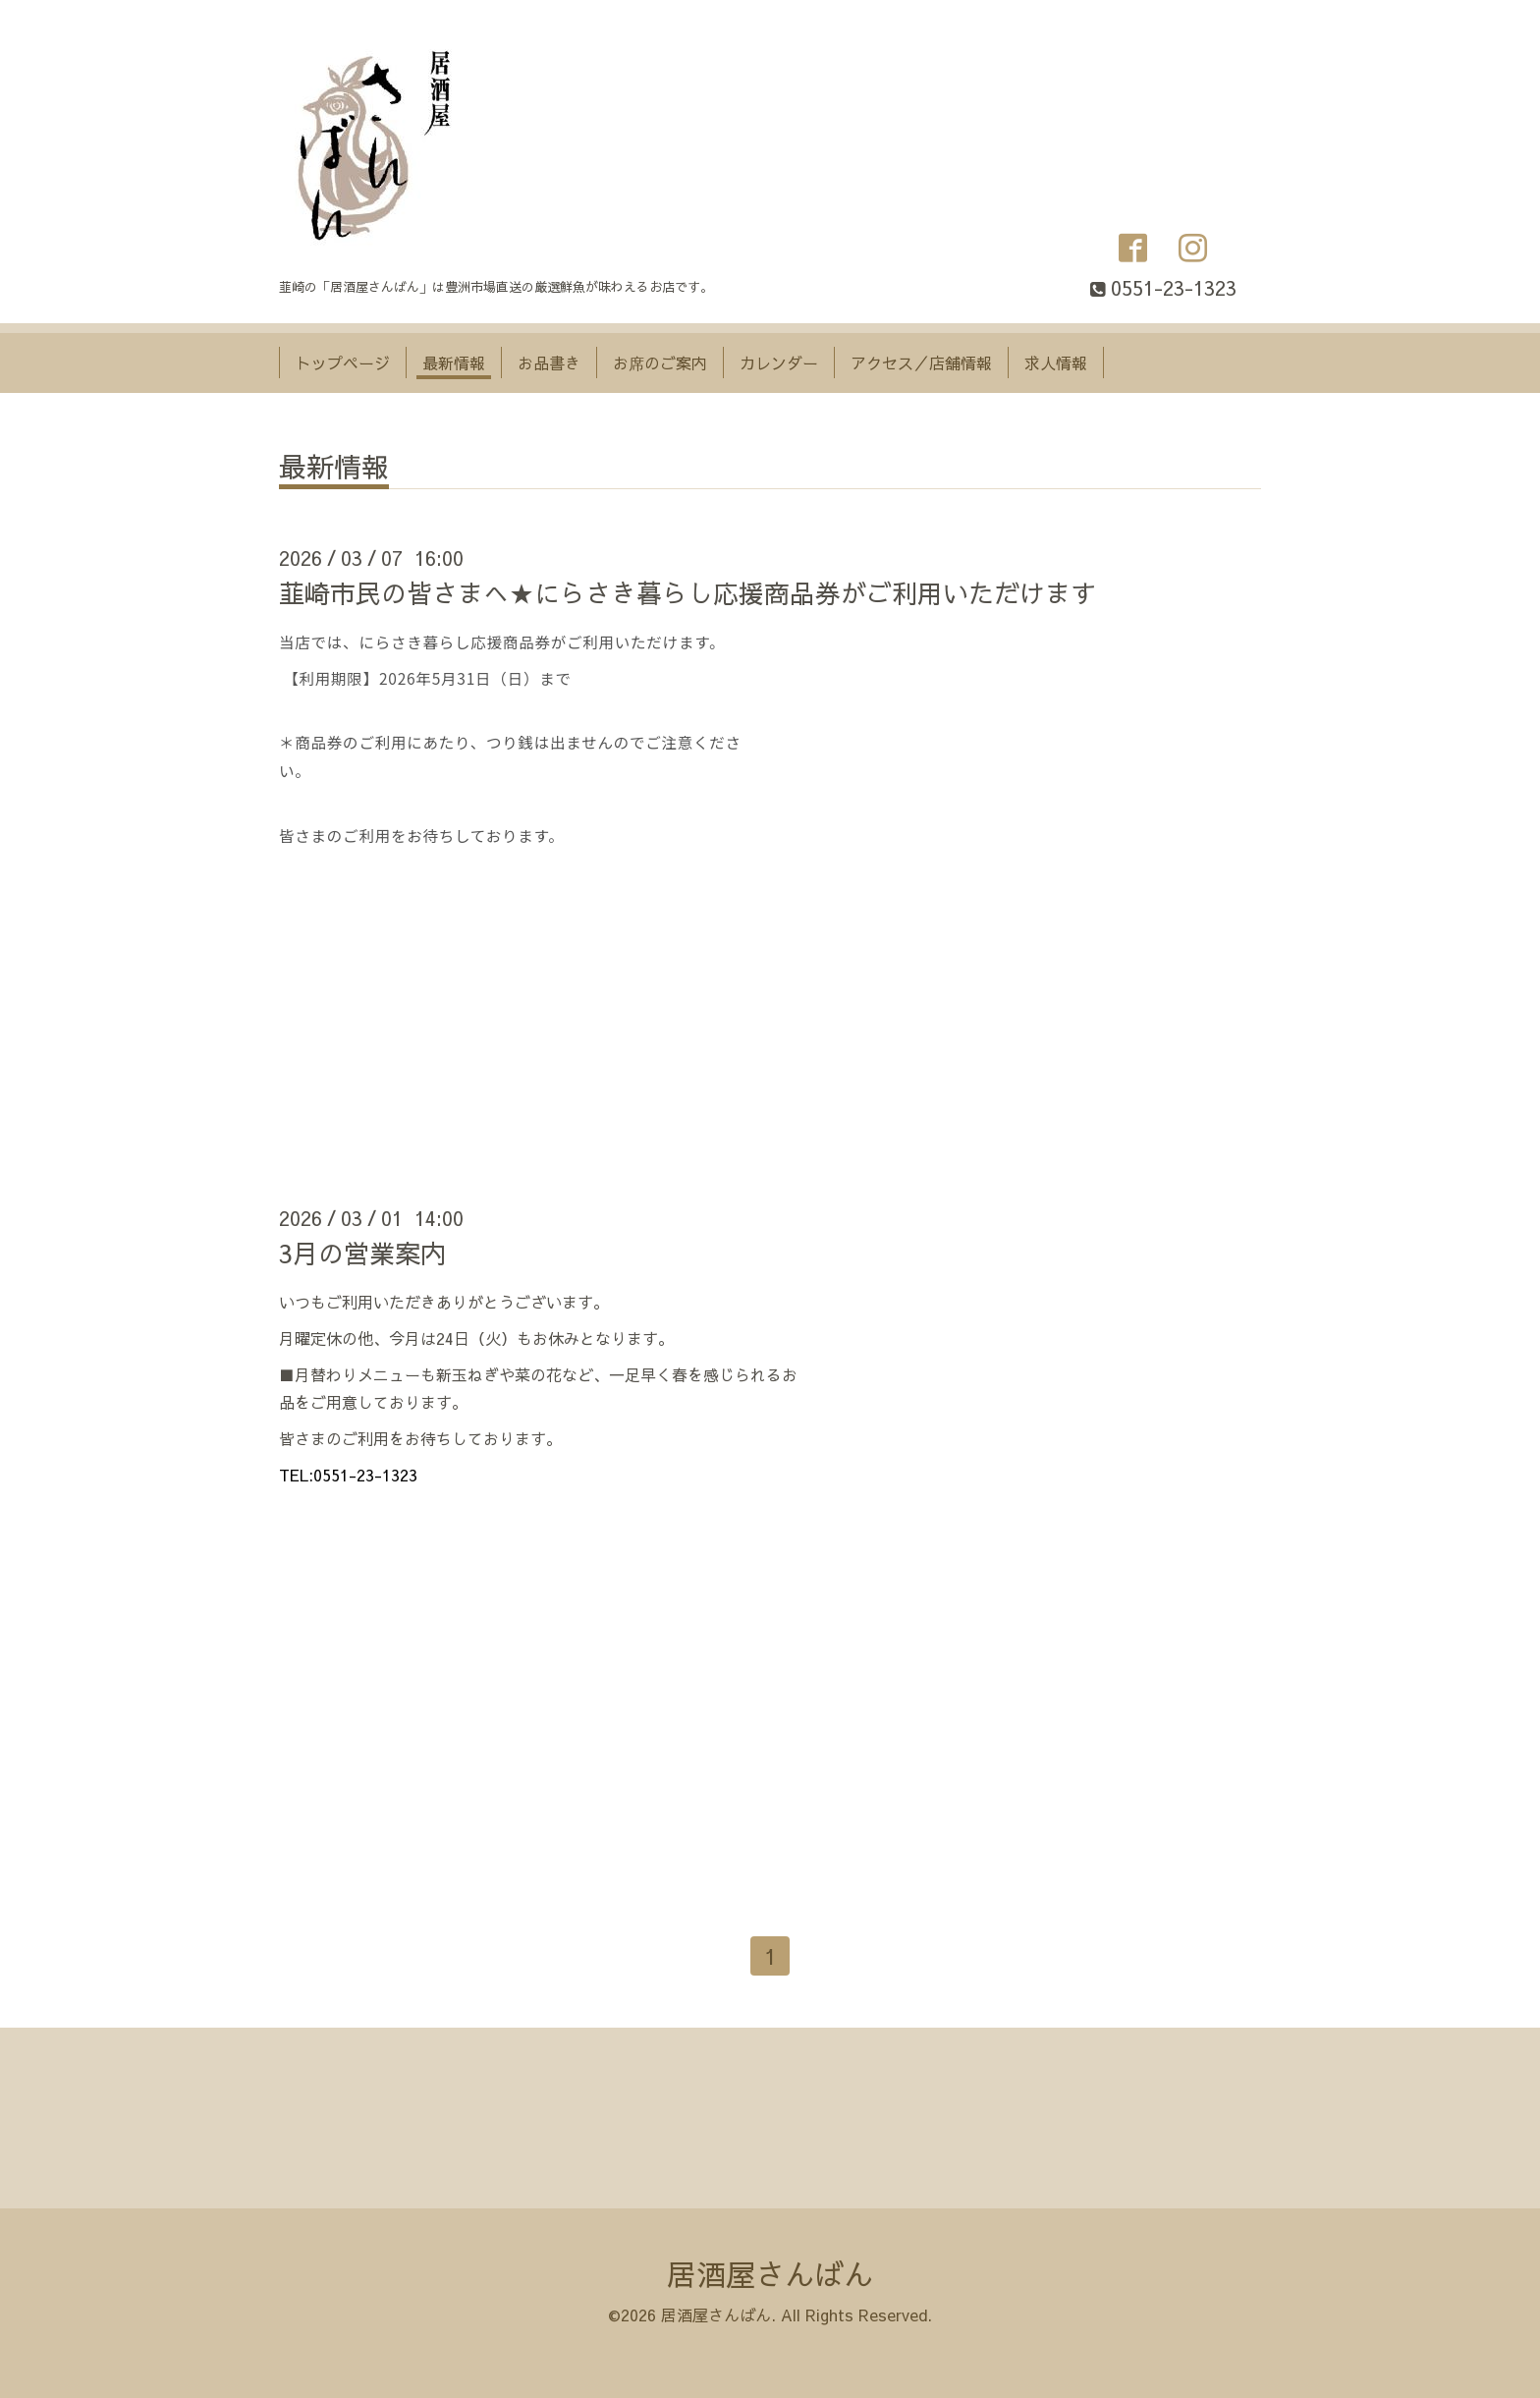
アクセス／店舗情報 (921, 362)
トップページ (343, 362)
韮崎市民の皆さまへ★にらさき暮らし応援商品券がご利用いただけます (687, 592)
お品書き (549, 362)
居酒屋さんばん (770, 2274)
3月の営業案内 (362, 1252)
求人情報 (1055, 362)
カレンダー (779, 362)
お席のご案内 (660, 362)
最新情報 (453, 362)
